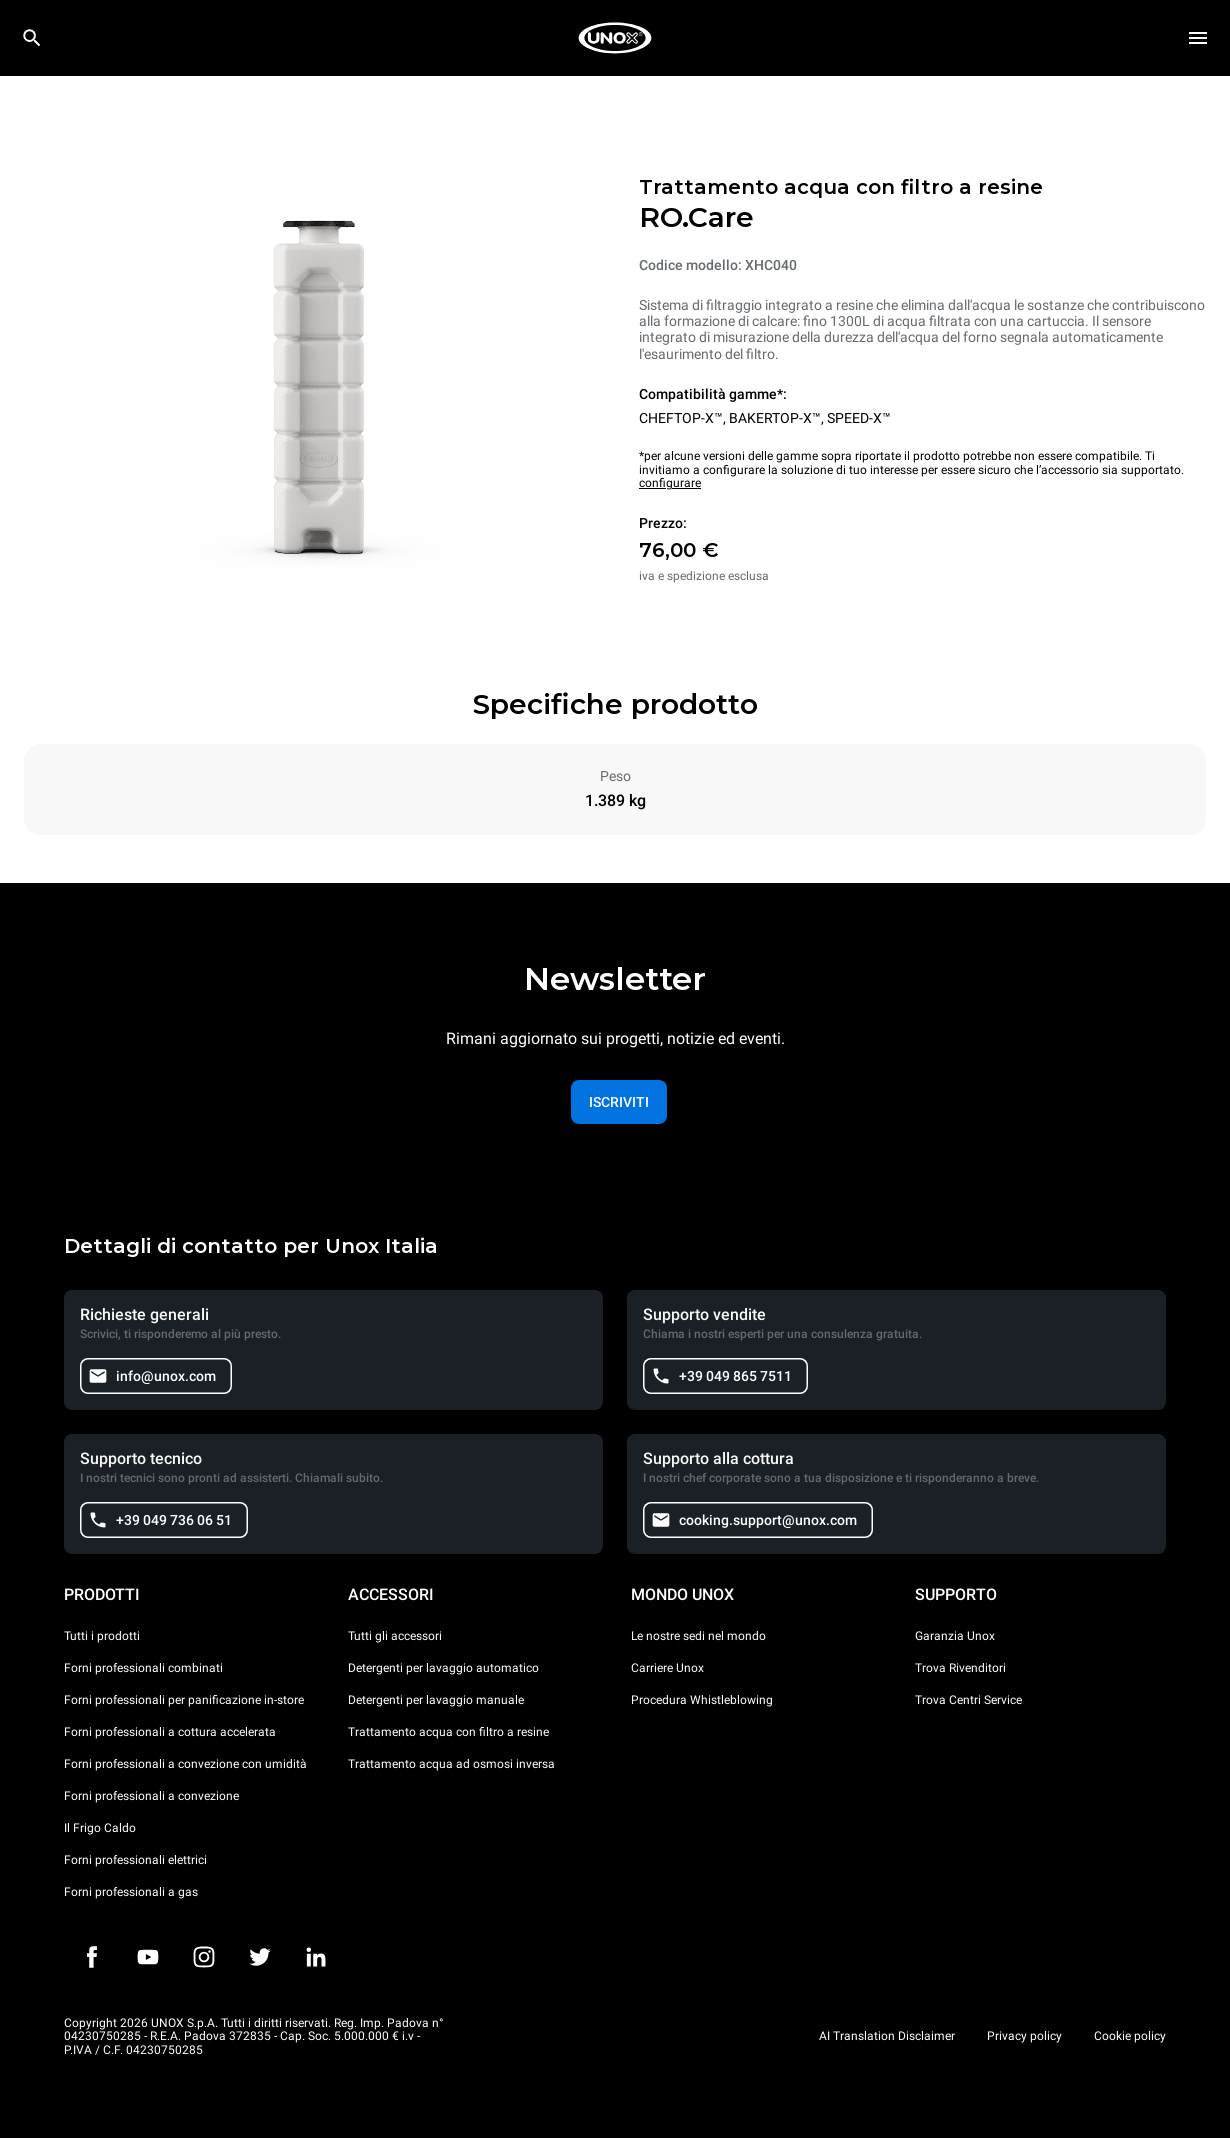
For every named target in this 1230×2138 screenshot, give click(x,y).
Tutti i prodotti (102, 1636)
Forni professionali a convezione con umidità (185, 1764)
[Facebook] (92, 1957)
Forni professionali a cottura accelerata (170, 1732)
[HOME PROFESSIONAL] (615, 38)
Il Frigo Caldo (100, 1828)
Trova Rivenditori (960, 1668)
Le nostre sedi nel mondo (698, 1636)
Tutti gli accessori (395, 1636)
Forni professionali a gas (131, 1892)
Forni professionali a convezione (151, 1796)
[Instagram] (204, 1957)
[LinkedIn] (316, 1957)
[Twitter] (260, 1957)
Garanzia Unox (955, 1636)
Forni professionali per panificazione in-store (184, 1700)
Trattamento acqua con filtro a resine (448, 1732)
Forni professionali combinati (143, 1668)
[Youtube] (148, 1957)
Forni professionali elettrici (135, 1860)
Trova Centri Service (968, 1700)
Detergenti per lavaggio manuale (436, 1700)
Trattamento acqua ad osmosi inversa (451, 1764)
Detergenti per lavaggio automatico (443, 1668)
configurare (670, 483)
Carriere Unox (667, 1668)
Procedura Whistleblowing (702, 1700)
